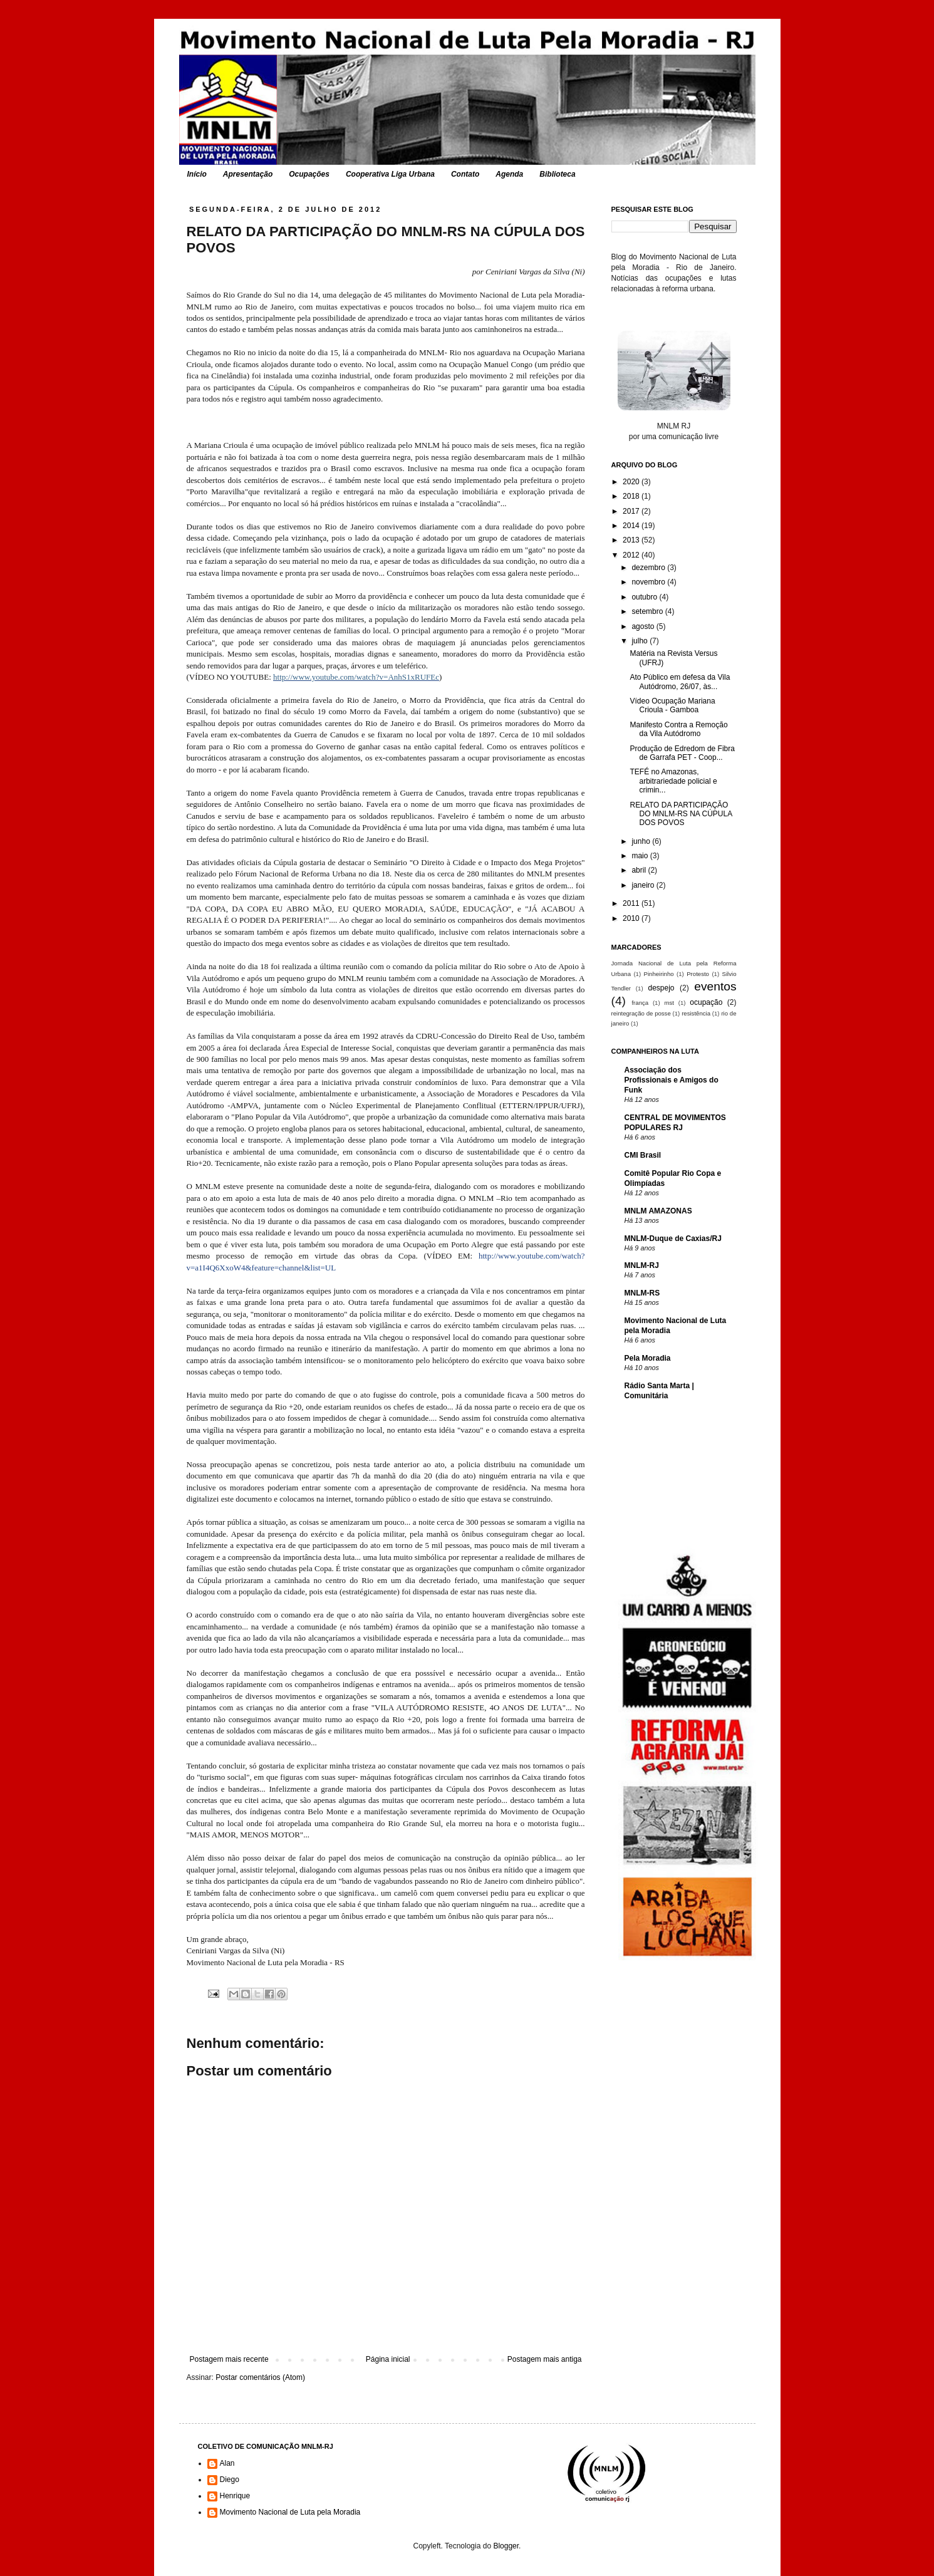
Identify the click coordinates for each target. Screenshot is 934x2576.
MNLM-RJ (642, 1265)
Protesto (698, 973)
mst (668, 1002)
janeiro (643, 885)
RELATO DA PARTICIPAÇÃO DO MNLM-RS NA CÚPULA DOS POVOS (681, 814)
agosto (643, 626)
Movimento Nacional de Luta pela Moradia (290, 2512)
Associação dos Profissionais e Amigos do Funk (672, 1080)
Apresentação (247, 174)
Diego (229, 2479)
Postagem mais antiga (544, 2359)
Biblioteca (557, 174)
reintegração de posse (641, 1013)
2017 (632, 511)
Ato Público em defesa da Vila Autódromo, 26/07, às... (680, 681)
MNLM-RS (642, 1293)
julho (640, 640)
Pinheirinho (659, 973)
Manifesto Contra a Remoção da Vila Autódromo (678, 729)
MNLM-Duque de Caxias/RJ (673, 1238)
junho (641, 841)
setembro (648, 611)
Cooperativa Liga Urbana (390, 174)
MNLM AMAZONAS (658, 1211)
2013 (632, 540)
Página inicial (388, 2359)
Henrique (235, 2495)
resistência (696, 1013)
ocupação (706, 1002)
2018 (632, 496)
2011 (632, 903)
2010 (632, 918)
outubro (645, 597)
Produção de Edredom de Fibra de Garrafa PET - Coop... (682, 753)
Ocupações (309, 174)
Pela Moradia (648, 1358)
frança (639, 1002)
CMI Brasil (643, 1155)
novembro (649, 582)
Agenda (509, 174)
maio (640, 855)
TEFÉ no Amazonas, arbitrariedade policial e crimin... (673, 780)
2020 (632, 481)
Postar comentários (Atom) (260, 2377)
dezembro (649, 567)
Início (197, 174)
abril (639, 870)
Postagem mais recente (229, 2359)
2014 (632, 525)
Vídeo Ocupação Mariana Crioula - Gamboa (672, 705)
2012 (632, 555)
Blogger (506, 2546)
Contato (465, 174)
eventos (715, 986)
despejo (661, 988)
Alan (227, 2463)
